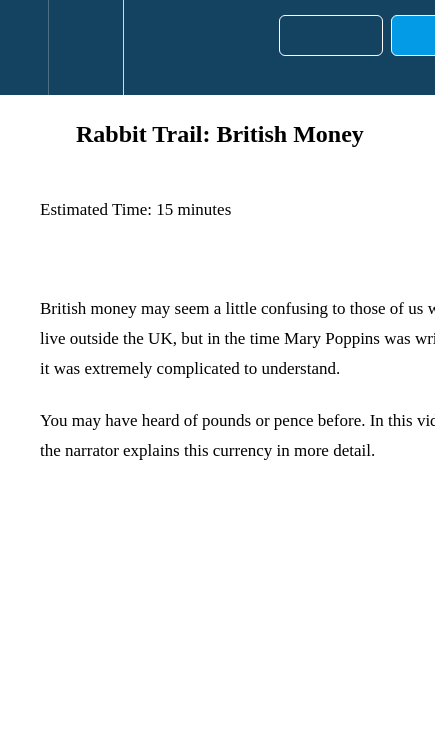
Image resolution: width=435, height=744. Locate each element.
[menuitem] (85, 47)
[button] (24, 47)
